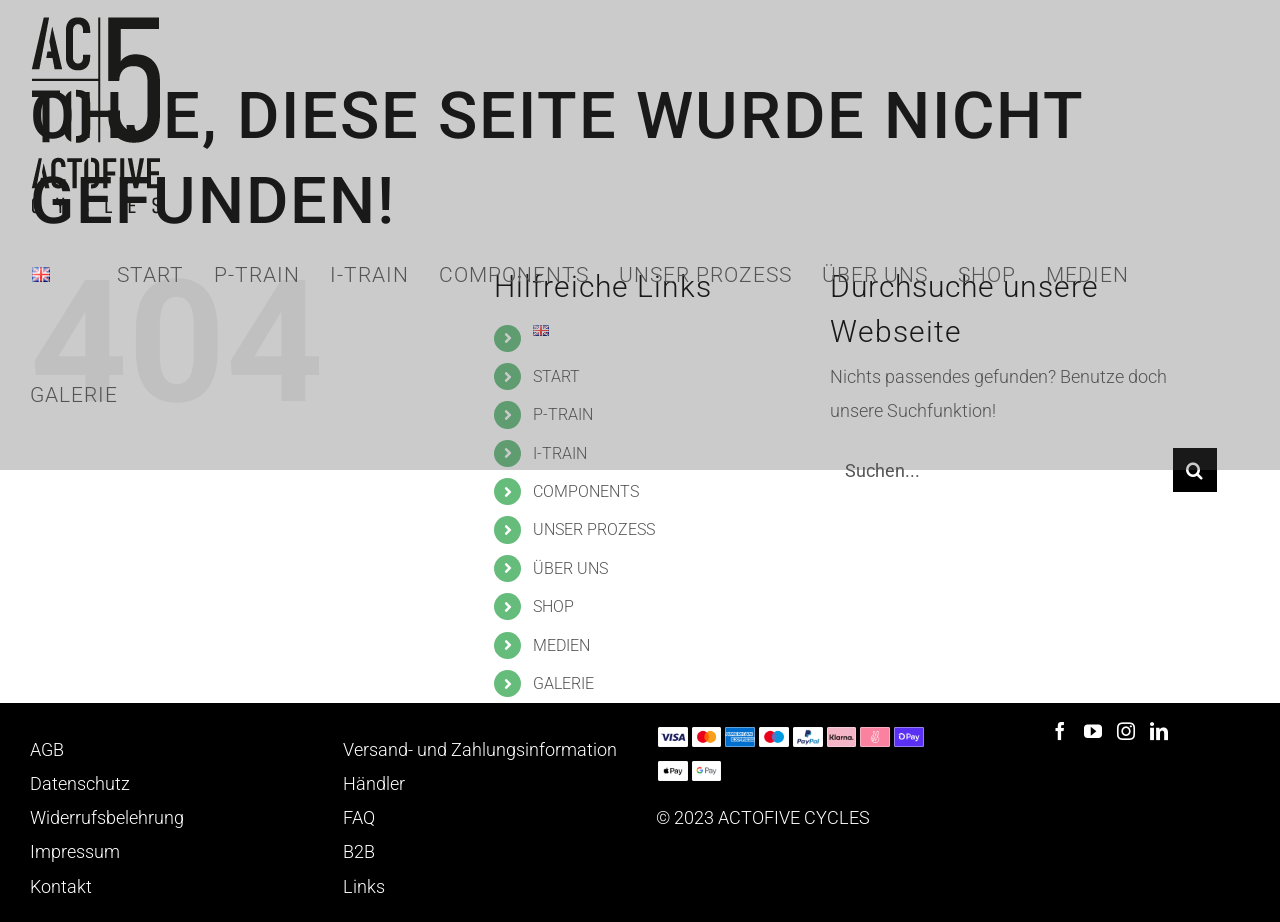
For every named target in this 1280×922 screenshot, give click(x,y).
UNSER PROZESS (594, 529)
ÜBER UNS (570, 568)
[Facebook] (1060, 731)
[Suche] (1195, 470)
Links (364, 886)
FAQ (359, 817)
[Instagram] (1126, 731)
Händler (374, 783)
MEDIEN (561, 645)
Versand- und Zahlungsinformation (480, 749)
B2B (359, 851)
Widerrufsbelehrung (107, 817)
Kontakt (61, 886)
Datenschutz (80, 783)
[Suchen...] (1001, 470)
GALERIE (563, 683)
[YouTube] (1093, 731)
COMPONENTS (586, 491)
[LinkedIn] (1159, 731)
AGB (47, 749)
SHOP (553, 606)
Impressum (75, 851)
